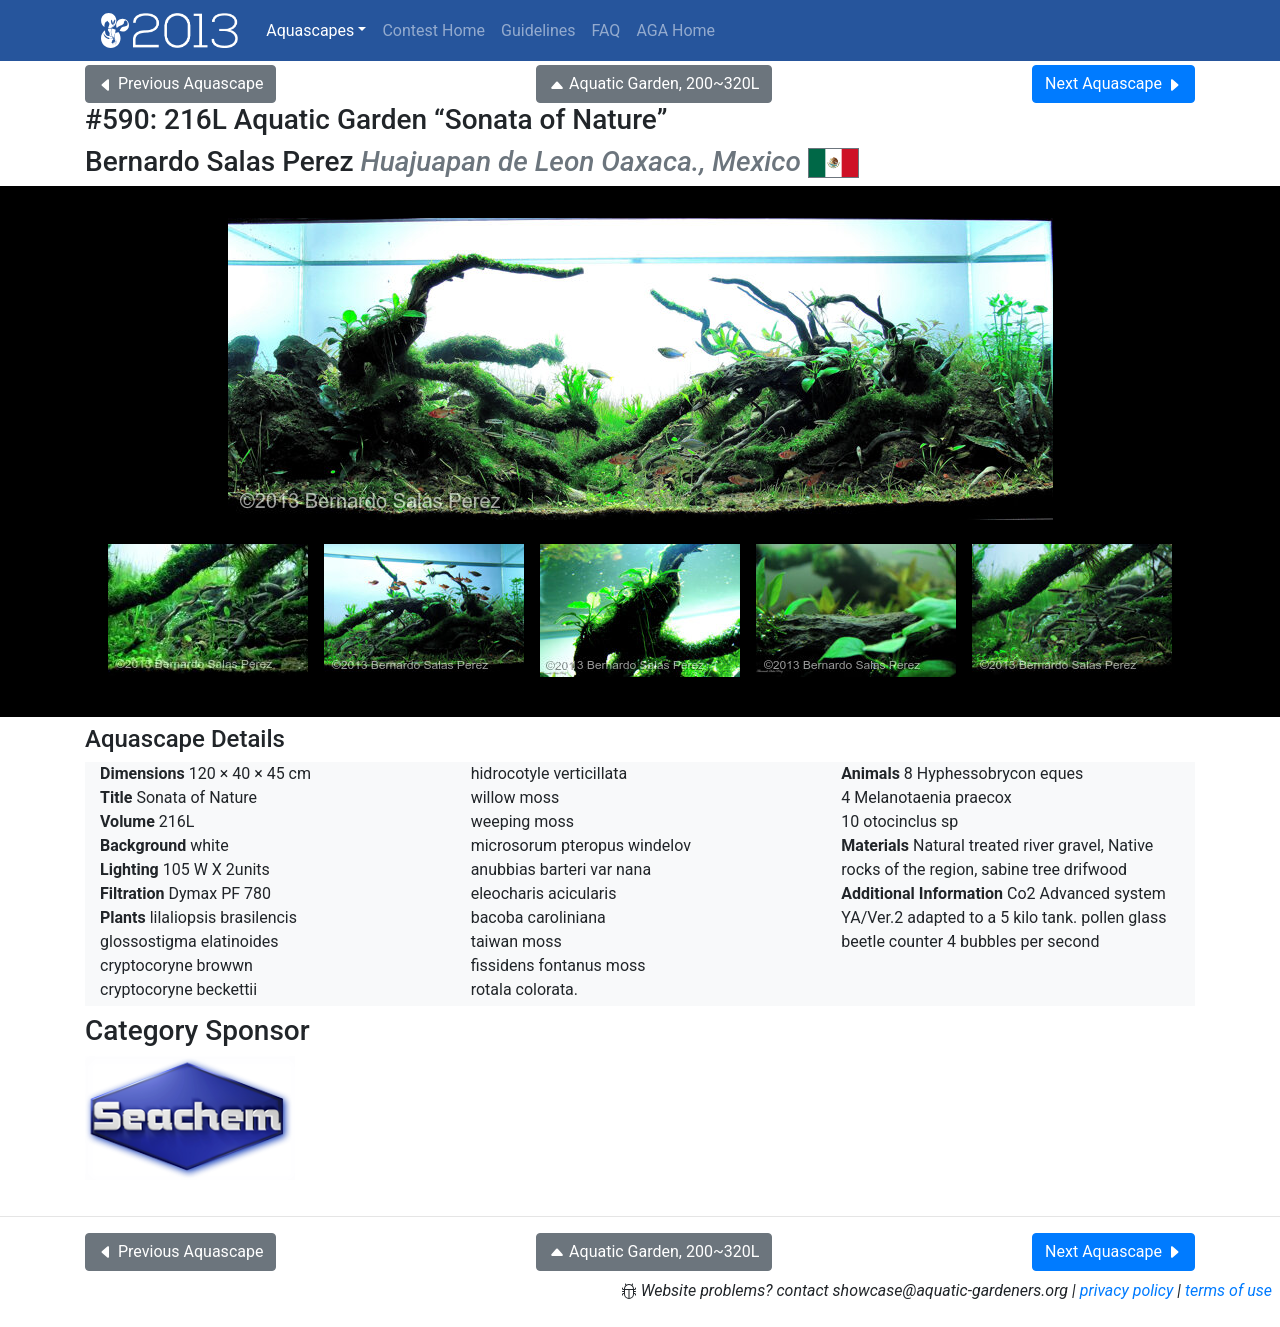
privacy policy (1127, 1290)
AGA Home (675, 30)
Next (1113, 83)
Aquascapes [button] (310, 30)
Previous (180, 83)
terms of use (1228, 1290)
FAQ (606, 30)
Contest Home (433, 30)
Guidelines (538, 30)
